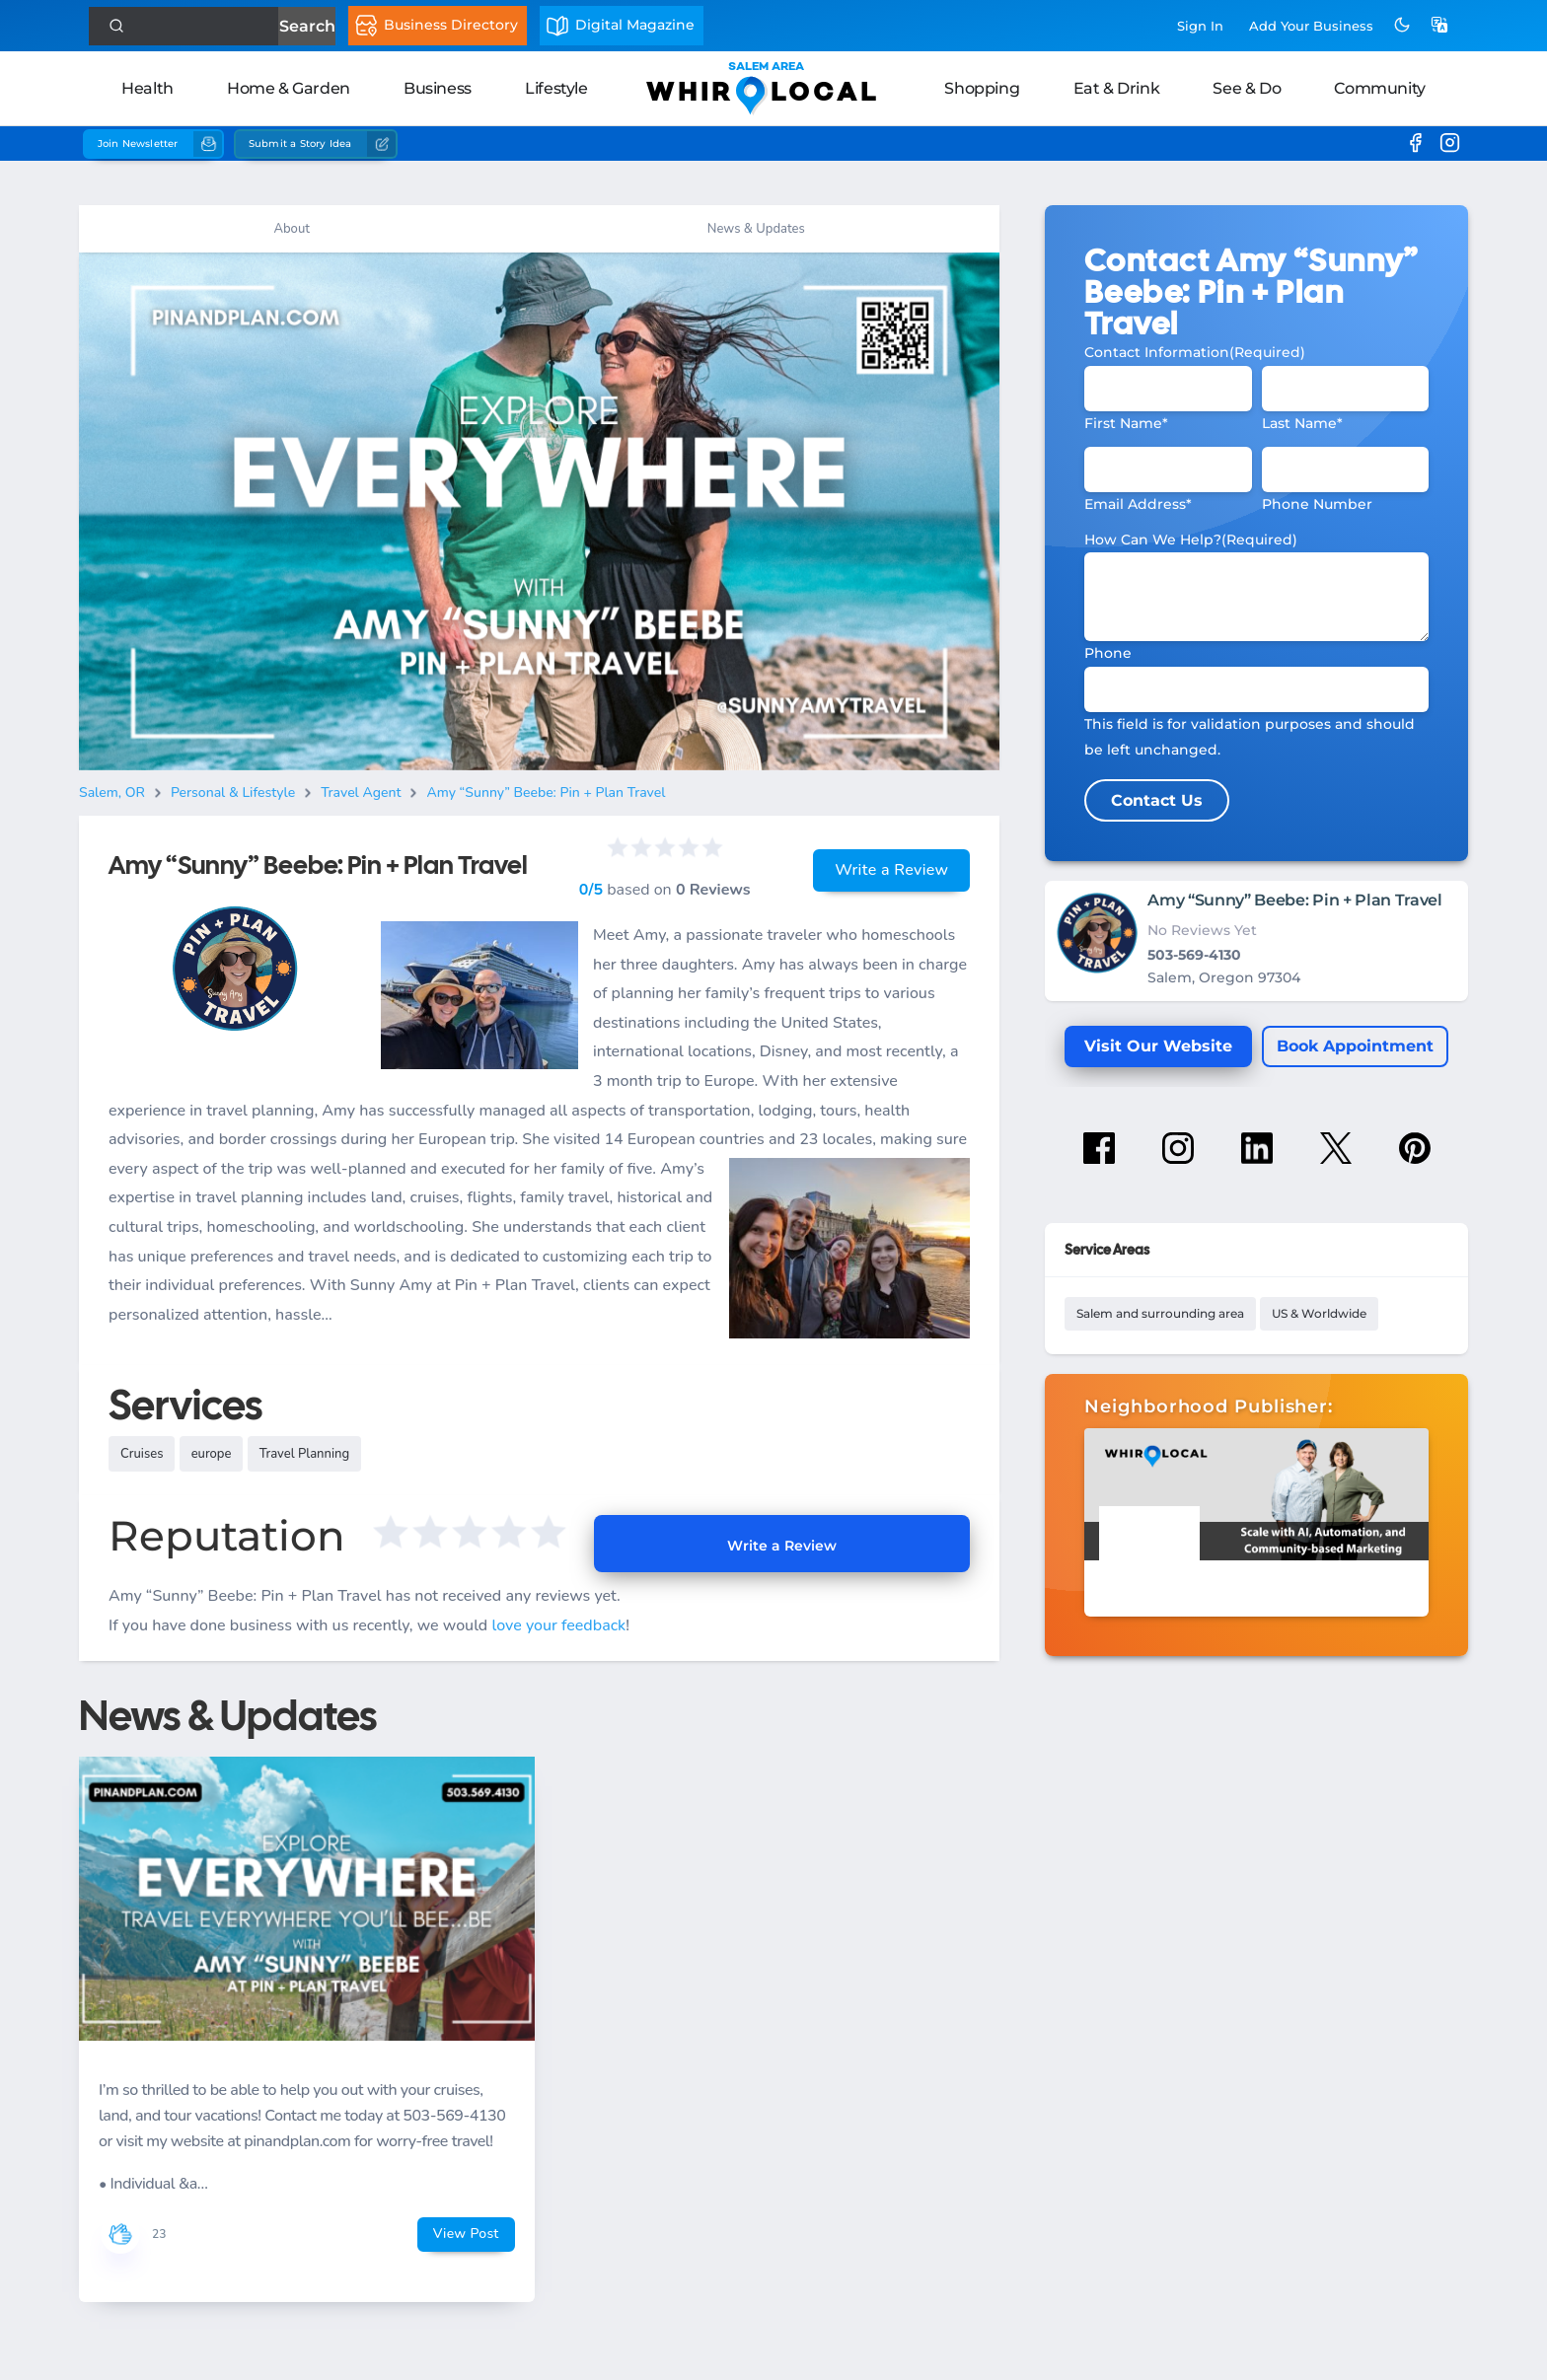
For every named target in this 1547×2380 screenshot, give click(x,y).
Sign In (1200, 26)
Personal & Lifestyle (233, 792)
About (291, 229)
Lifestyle (556, 88)
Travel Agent (361, 792)
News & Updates (756, 229)
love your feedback (558, 1625)
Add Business (1311, 26)
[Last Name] (1345, 388)
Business (438, 88)
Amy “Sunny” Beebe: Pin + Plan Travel (545, 792)
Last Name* (1302, 423)
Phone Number (1317, 504)
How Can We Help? (1190, 539)
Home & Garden (288, 88)
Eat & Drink (1116, 88)
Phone (1108, 653)
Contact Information (1194, 352)
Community (1379, 88)
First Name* (1126, 423)
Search (306, 26)
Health (147, 88)
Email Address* (1138, 504)
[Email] (1167, 469)
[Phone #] (1345, 469)
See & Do (1247, 88)
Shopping (981, 88)
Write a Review (891, 870)
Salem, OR (112, 792)
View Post (466, 2233)
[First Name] (1167, 388)
